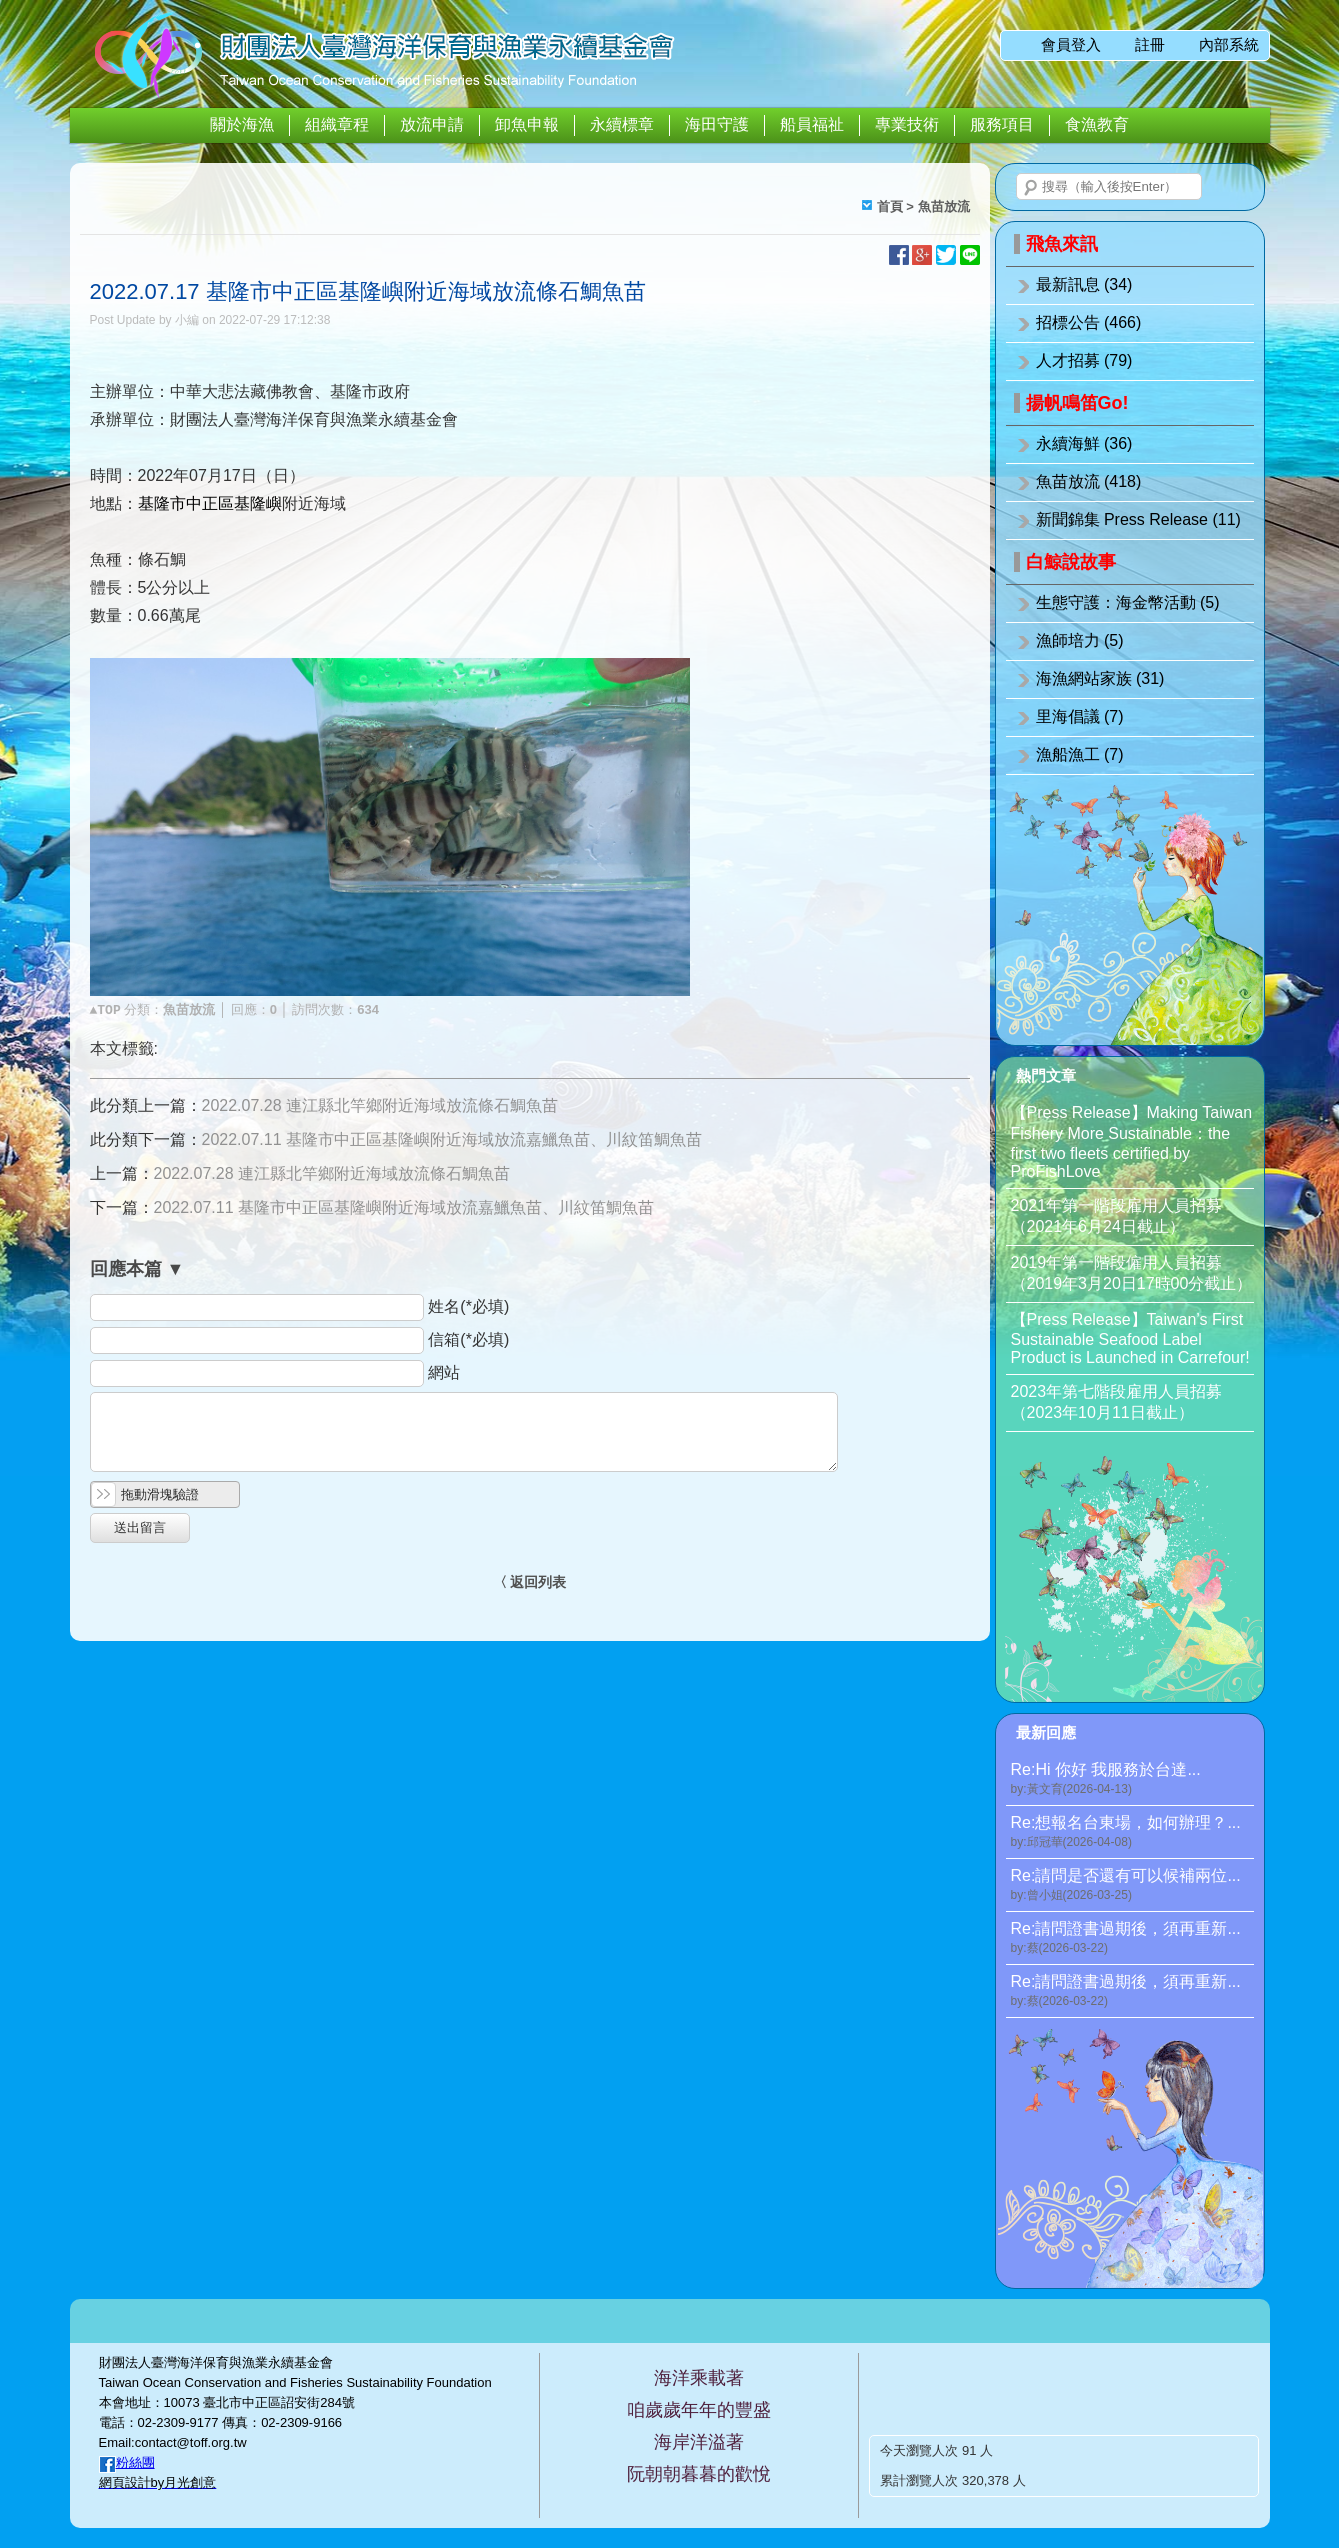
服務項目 (1002, 124)
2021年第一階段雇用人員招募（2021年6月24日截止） (1117, 1216)
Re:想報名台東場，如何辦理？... (1132, 1832)
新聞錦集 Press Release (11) (1138, 519)
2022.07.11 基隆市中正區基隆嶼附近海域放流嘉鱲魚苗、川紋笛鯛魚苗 (452, 1139)
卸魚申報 (527, 124)
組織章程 (337, 124)
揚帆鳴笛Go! (1077, 403)
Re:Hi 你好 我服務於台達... (1132, 1779)
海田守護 (717, 124)
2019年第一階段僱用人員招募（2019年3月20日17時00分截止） (1132, 1273)
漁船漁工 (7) (1080, 754)
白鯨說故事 (1071, 562)
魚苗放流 (944, 206)
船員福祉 (812, 124)
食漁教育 (1097, 124)
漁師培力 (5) (1080, 640)
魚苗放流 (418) (1089, 481)
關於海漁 (242, 124)
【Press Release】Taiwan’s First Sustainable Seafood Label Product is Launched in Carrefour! (1130, 1338)
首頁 (890, 206)
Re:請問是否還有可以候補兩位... (1132, 1885)
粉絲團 (135, 2462)
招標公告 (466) (1089, 322)
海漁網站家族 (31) (1100, 678)
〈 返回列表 (530, 1582)
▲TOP (105, 1010)
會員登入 (1071, 44)
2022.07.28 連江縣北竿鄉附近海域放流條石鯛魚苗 (380, 1105)
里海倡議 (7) (1080, 716)
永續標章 (622, 124)
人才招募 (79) (1084, 360)
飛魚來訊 (1062, 244)
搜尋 (1031, 188)
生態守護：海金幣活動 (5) (1128, 602)
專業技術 (907, 124)
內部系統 (1229, 44)
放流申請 (432, 124)
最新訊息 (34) (1084, 284)
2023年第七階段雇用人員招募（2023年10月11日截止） (1117, 1402)
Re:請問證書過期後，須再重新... (1132, 1938)
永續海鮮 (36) (1084, 443)
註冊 (1150, 44)
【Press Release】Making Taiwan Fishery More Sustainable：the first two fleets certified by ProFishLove (1132, 1142)
